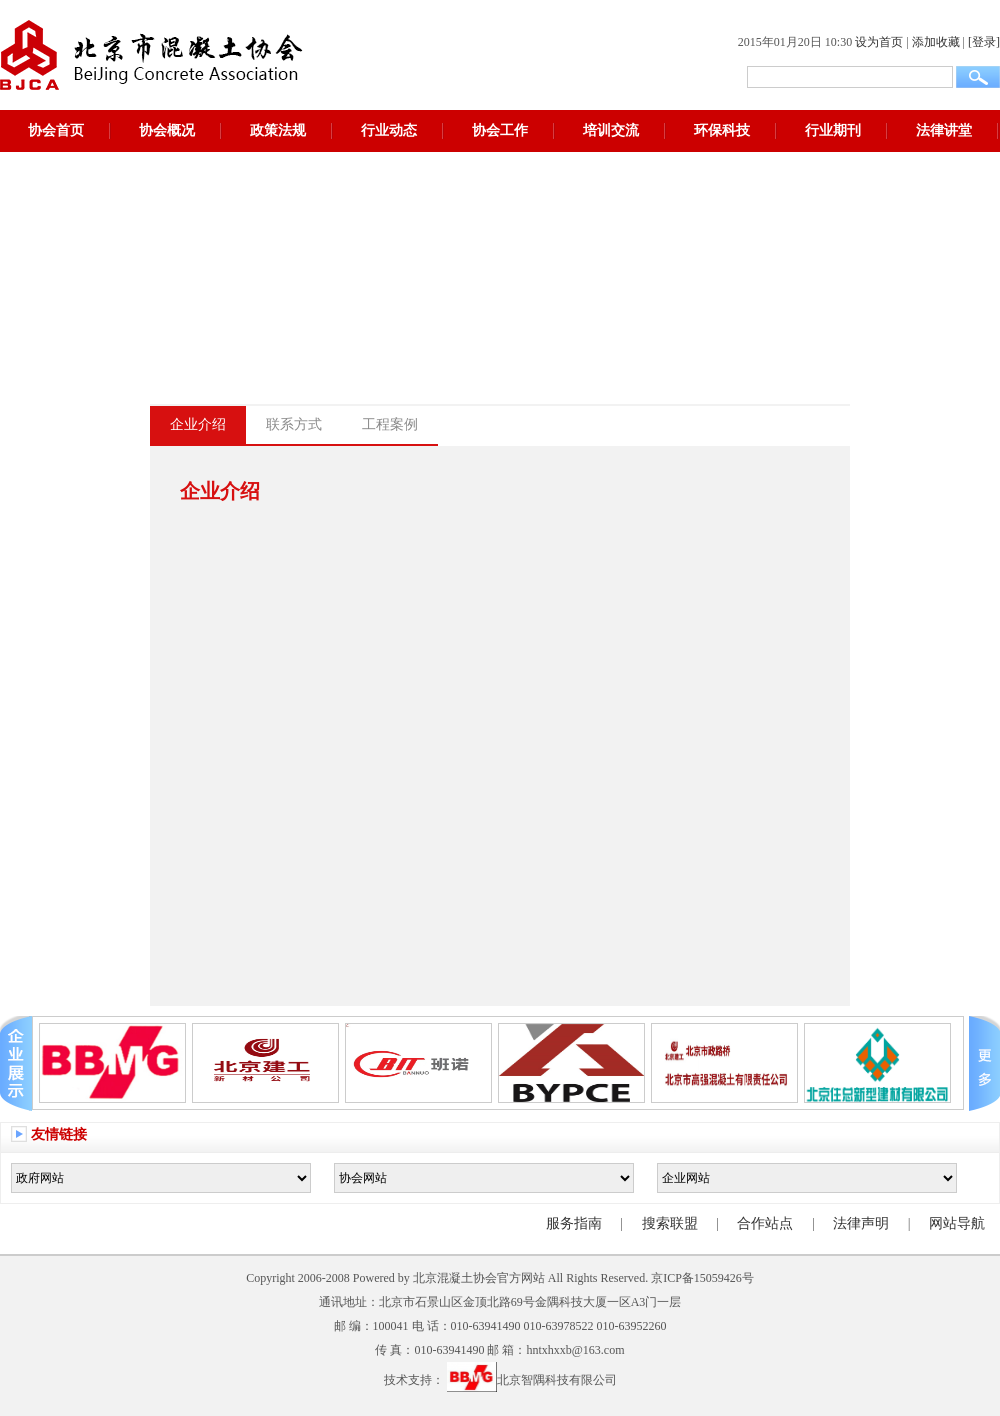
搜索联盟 (670, 1223)
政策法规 (278, 130)
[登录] (984, 42)
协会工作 (500, 130)
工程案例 (390, 424)
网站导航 (957, 1223)
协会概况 (167, 130)
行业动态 (389, 130)
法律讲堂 (944, 130)
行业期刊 (833, 130)
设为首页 (879, 42)
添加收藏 (936, 42)
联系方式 (294, 424)
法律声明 (861, 1223)
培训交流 (611, 130)
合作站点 (765, 1223)
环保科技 (722, 130)
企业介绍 (198, 424)
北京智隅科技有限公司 (532, 1380)
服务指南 (574, 1223)
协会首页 (56, 130)
